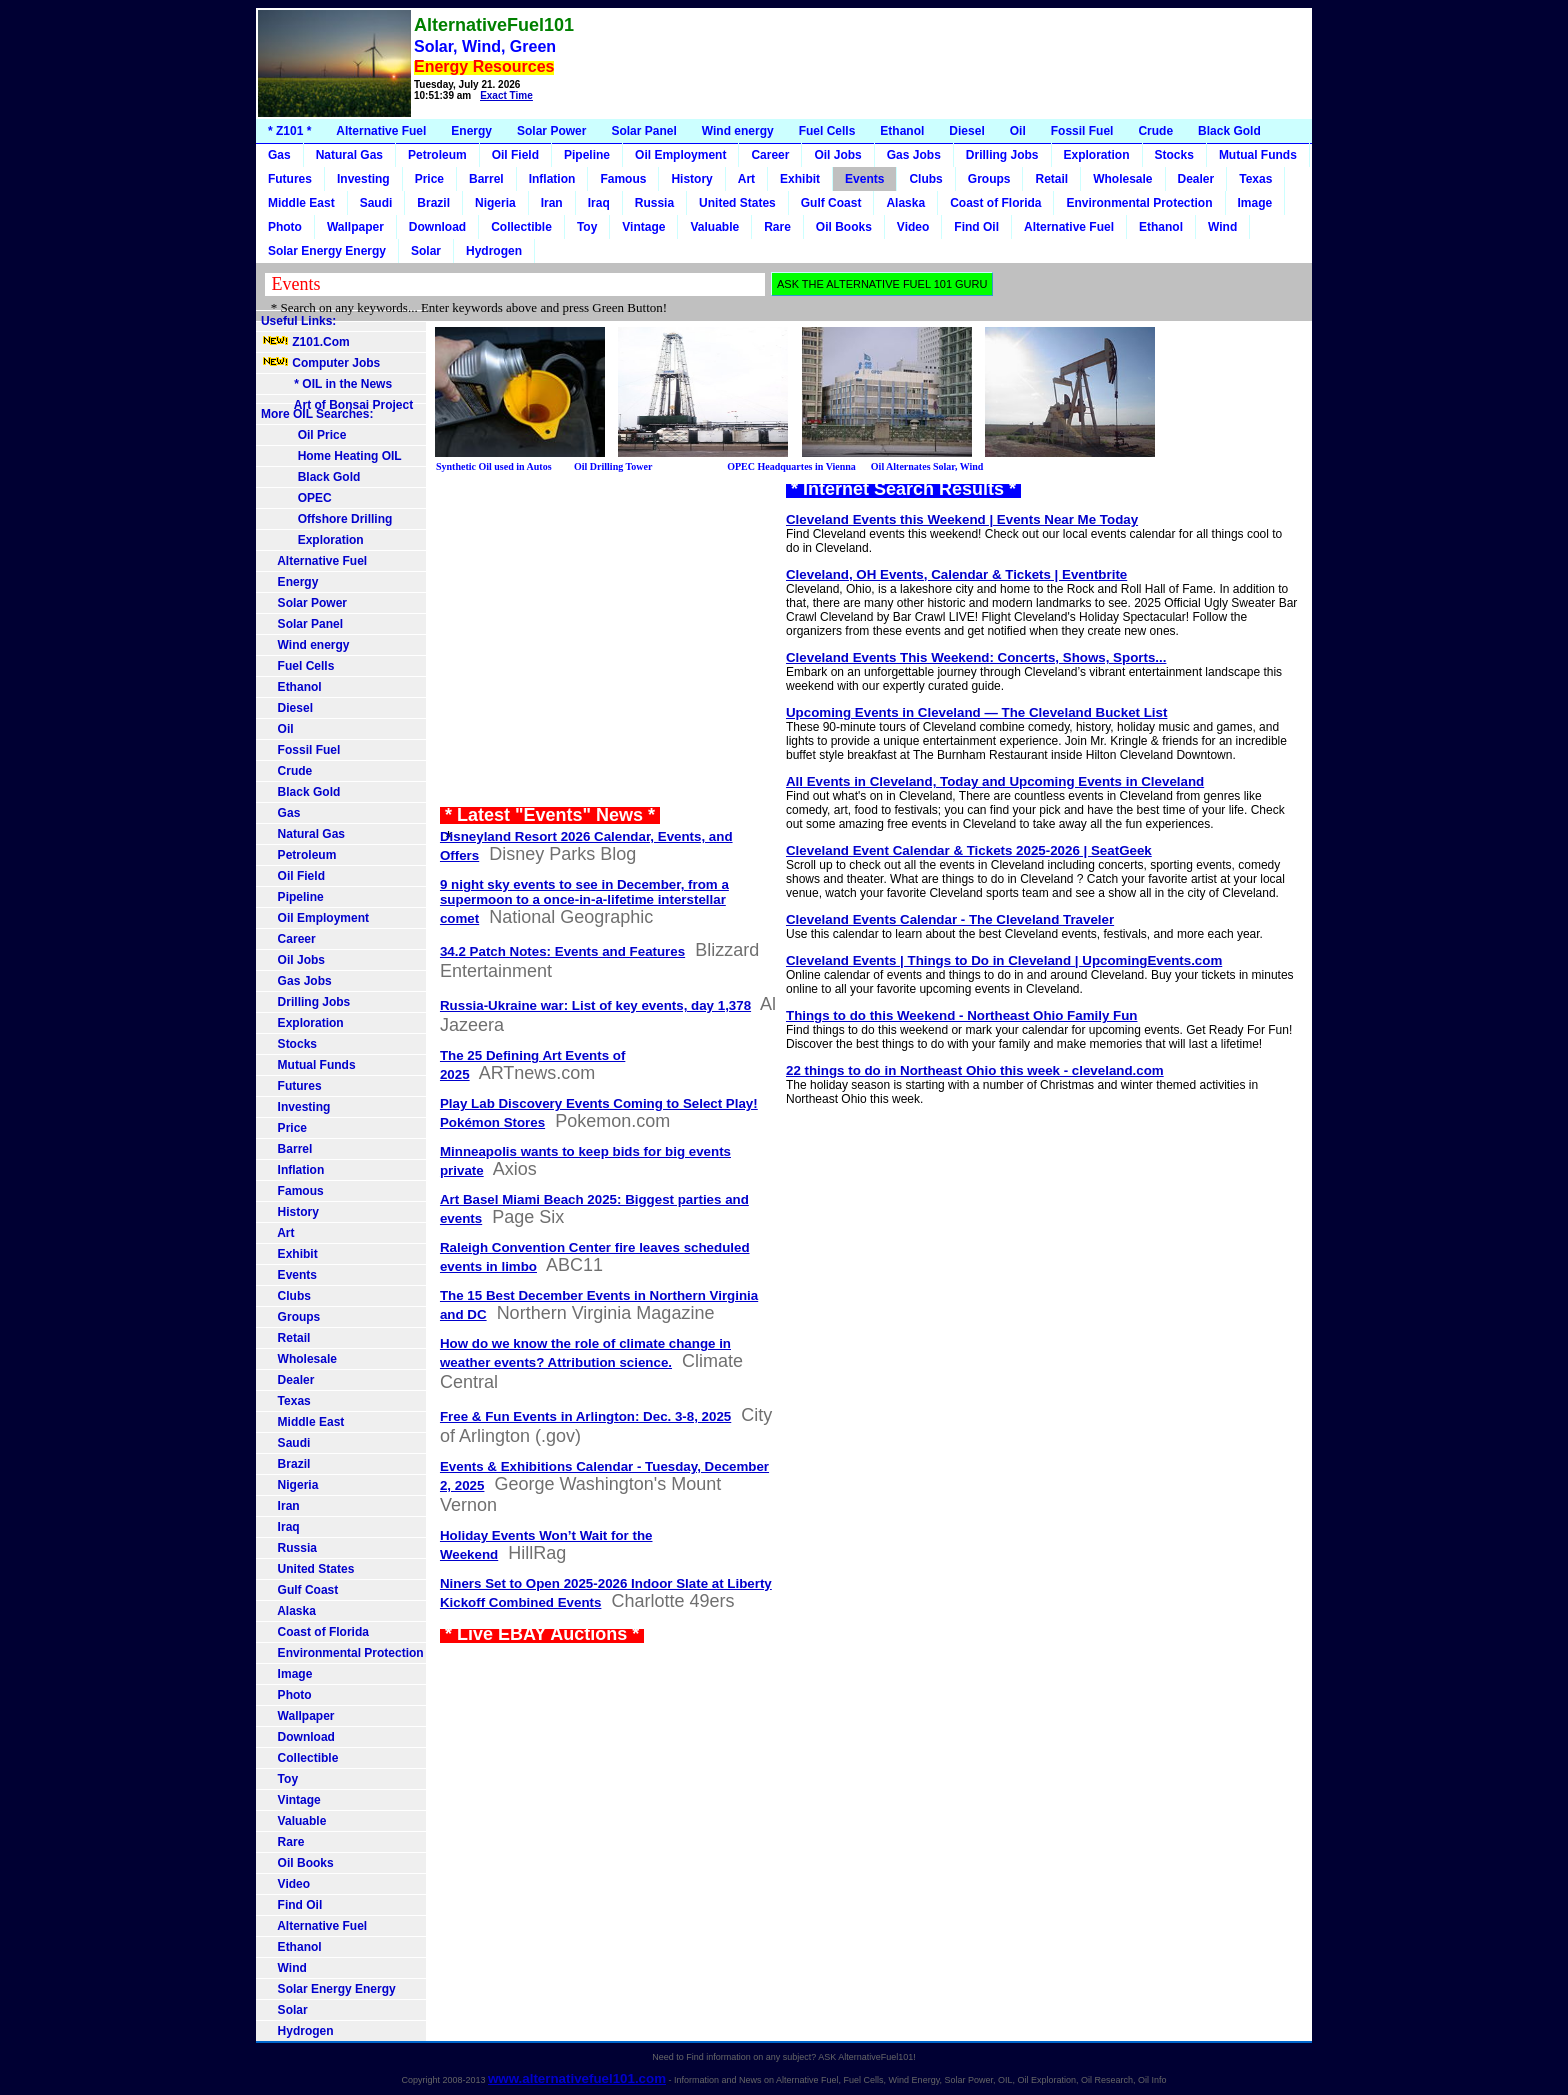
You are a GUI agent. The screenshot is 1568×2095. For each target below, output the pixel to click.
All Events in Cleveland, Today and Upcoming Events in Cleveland (995, 781)
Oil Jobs (837, 155)
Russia (654, 203)
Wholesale (1122, 179)
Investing (363, 179)
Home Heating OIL (331, 456)
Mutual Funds (1258, 155)
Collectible (521, 227)
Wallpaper (355, 227)
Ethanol (902, 131)
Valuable (714, 227)
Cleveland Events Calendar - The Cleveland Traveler (950, 919)
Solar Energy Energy (327, 251)
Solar (426, 251)
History (691, 179)
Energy (471, 131)
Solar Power (551, 131)
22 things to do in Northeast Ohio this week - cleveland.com (975, 1070)
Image (1255, 203)
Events (864, 179)
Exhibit (800, 179)
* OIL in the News (326, 384)
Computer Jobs (320, 363)
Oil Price (303, 435)
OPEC (296, 498)
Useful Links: (298, 321)
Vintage (643, 227)
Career (770, 155)
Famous (623, 179)
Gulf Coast (831, 203)
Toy (587, 227)
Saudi (376, 203)
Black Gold (1229, 131)
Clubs (925, 179)
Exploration (1097, 155)
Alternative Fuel (381, 131)
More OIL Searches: (317, 414)
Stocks (1174, 155)
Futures (290, 179)
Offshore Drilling (326, 519)
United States (737, 203)
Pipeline (587, 155)
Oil (1018, 131)
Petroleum (437, 155)
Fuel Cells (827, 131)
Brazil (433, 203)
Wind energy (738, 131)
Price (429, 179)
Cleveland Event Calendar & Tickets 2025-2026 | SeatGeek (969, 850)
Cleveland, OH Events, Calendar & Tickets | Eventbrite (956, 574)
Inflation (552, 179)
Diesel (966, 131)
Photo (285, 227)
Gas (279, 155)
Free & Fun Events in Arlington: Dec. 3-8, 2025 (585, 1416)
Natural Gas (349, 155)
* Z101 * (289, 131)
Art (746, 179)
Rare (777, 227)
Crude (1155, 131)
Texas (1255, 179)
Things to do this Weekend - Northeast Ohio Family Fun (961, 1015)
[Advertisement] (946, 64)
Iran (552, 203)
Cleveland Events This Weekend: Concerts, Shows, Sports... (976, 657)
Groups (989, 179)
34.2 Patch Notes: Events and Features (562, 951)
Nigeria (495, 203)
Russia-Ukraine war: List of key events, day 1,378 (595, 1005)
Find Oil (976, 227)
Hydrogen (494, 251)
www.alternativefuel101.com (577, 2078)
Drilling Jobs (1002, 155)
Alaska (905, 203)
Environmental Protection (1139, 203)
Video (913, 227)
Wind (1222, 227)
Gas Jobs (914, 155)
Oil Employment (680, 155)
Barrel (486, 179)
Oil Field (515, 155)
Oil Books (844, 227)
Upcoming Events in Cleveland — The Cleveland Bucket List (976, 712)
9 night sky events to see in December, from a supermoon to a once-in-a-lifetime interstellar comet (584, 901)
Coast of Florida (995, 203)
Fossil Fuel (1082, 131)
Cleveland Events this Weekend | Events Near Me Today (962, 519)
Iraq (599, 203)
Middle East (301, 203)
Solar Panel (643, 131)
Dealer (1196, 179)
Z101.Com (305, 342)
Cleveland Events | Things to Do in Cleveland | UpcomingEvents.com (1004, 960)
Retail (1051, 179)
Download (437, 227)
